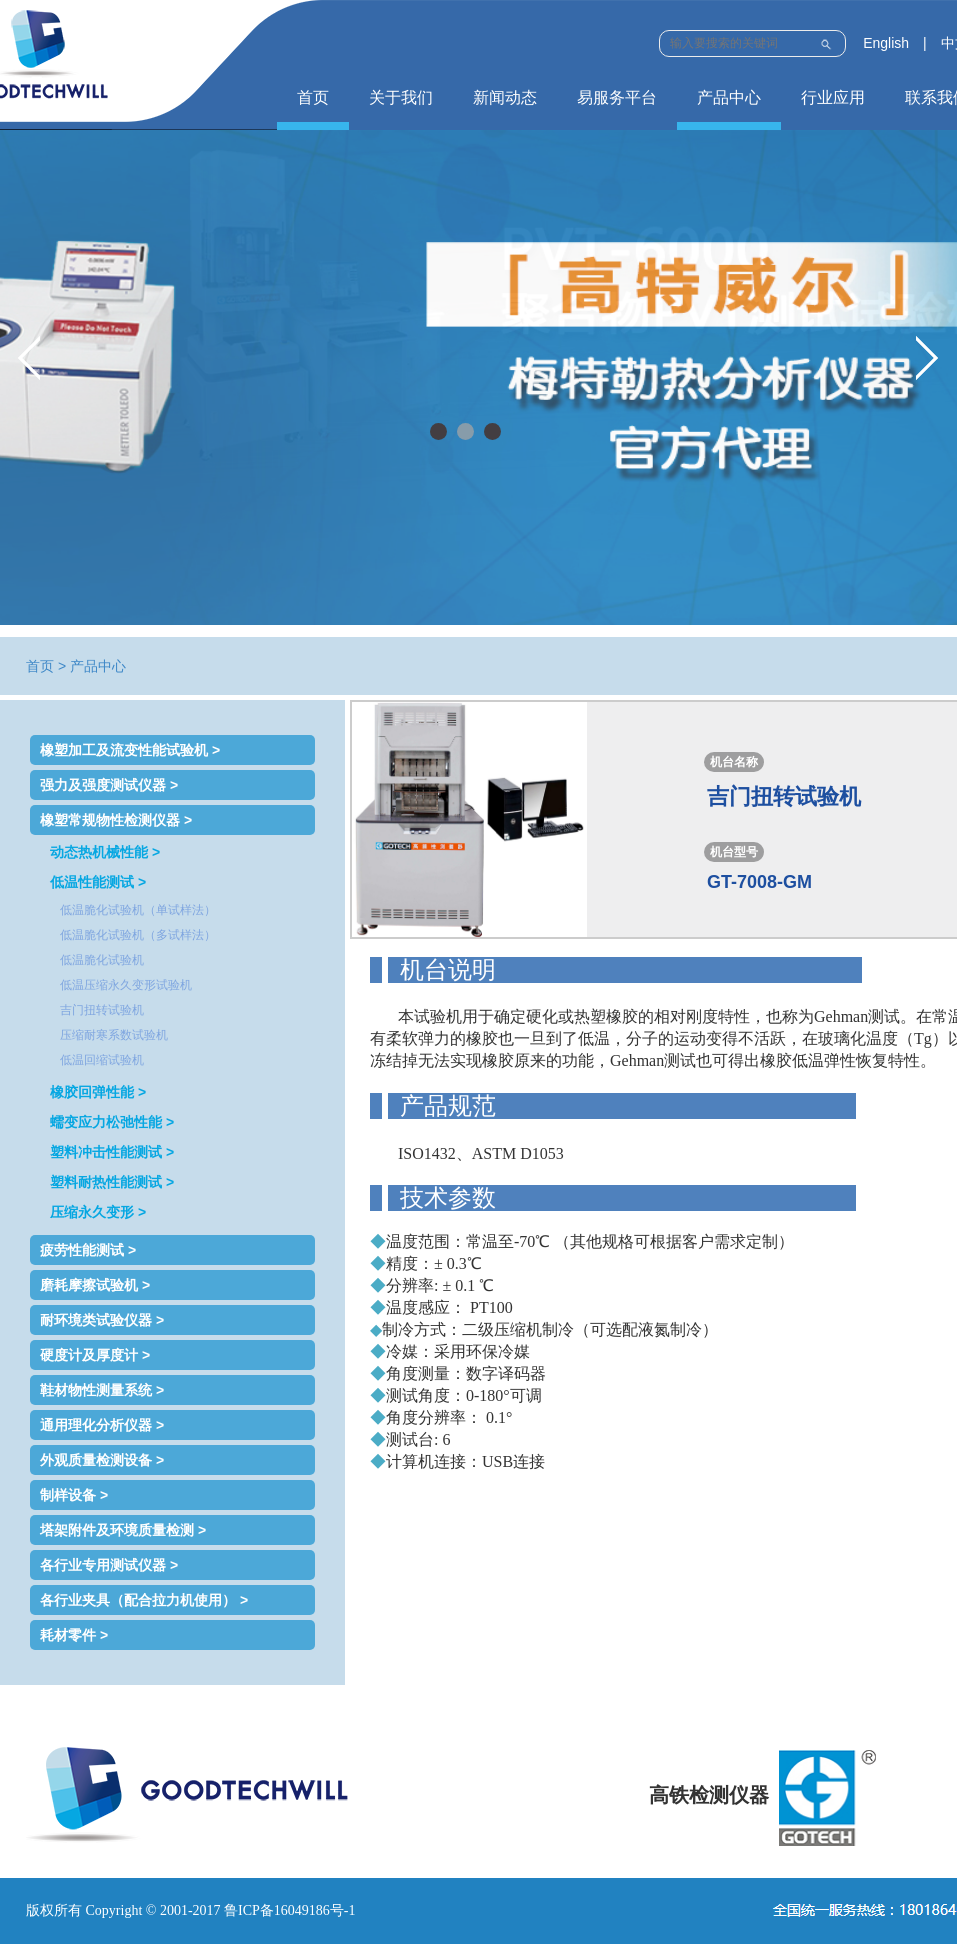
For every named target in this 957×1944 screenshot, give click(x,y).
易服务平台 (617, 97)
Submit (825, 41)
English (886, 43)
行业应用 (833, 97)
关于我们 (401, 97)
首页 (313, 97)
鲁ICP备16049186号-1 (289, 1910)
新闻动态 (505, 97)
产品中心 (729, 97)
